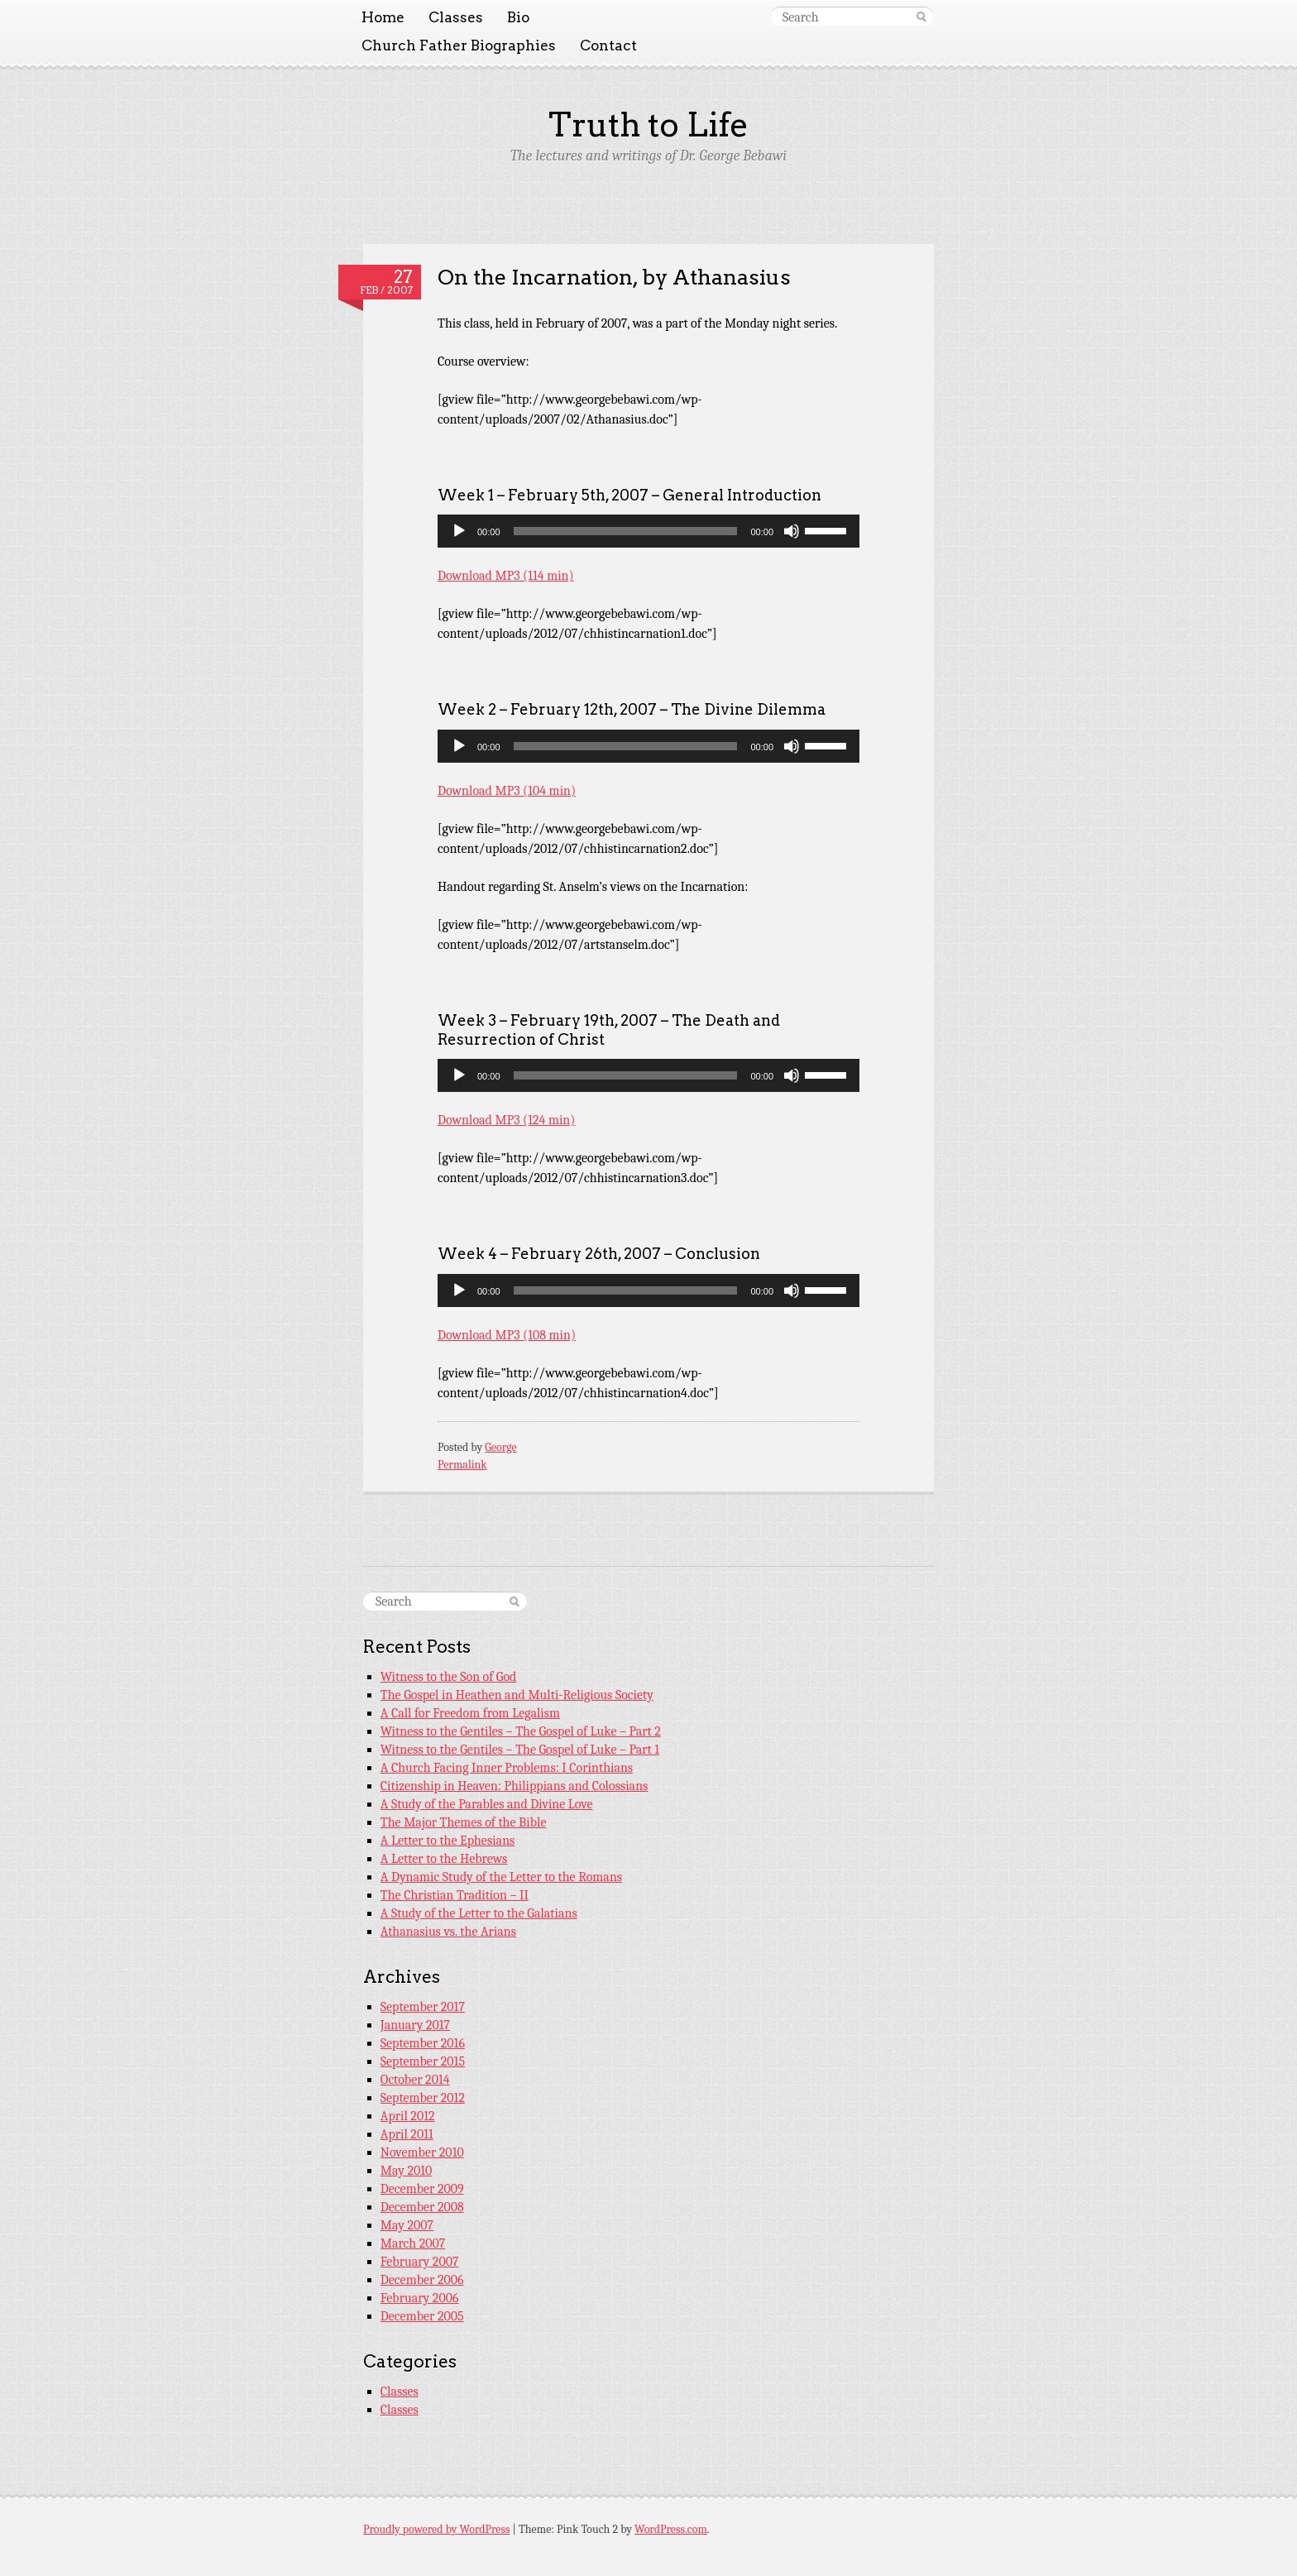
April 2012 (407, 2116)
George (500, 1447)
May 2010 (406, 2170)
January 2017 (415, 2025)
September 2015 (422, 2061)
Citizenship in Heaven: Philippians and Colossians (514, 1786)
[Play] (459, 531)
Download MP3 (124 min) (506, 1120)
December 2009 (422, 2188)
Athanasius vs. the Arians (448, 1931)
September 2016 (422, 2043)
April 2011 (406, 2134)
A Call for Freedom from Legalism (470, 1713)
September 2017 (422, 2006)
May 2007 (406, 2225)
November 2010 (422, 2152)
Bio (518, 17)
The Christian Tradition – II (454, 1895)
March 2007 (413, 2243)
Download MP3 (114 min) (506, 575)
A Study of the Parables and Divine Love (486, 1804)
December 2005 (422, 2316)
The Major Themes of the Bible (463, 1822)
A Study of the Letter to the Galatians (478, 1913)
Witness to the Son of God (448, 1676)
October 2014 (415, 2079)
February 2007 (419, 2261)
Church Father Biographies (458, 45)
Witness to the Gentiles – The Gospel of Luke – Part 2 (520, 1731)
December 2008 (422, 2207)
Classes (455, 17)
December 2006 (422, 2279)
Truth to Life (648, 125)
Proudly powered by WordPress (436, 2529)
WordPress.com (670, 2529)
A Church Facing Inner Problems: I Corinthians (506, 1767)
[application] (648, 531)
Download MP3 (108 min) (507, 1335)
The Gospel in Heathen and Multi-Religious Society (516, 1695)
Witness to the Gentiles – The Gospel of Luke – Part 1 (519, 1749)
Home (382, 17)
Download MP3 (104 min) (507, 790)
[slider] (626, 531)
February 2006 (419, 2298)
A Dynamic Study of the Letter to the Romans (501, 1877)
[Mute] (791, 531)
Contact (608, 45)
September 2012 (422, 2097)
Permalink (462, 1465)
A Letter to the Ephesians (447, 1840)
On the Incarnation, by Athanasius (614, 277)
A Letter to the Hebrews (444, 1858)
